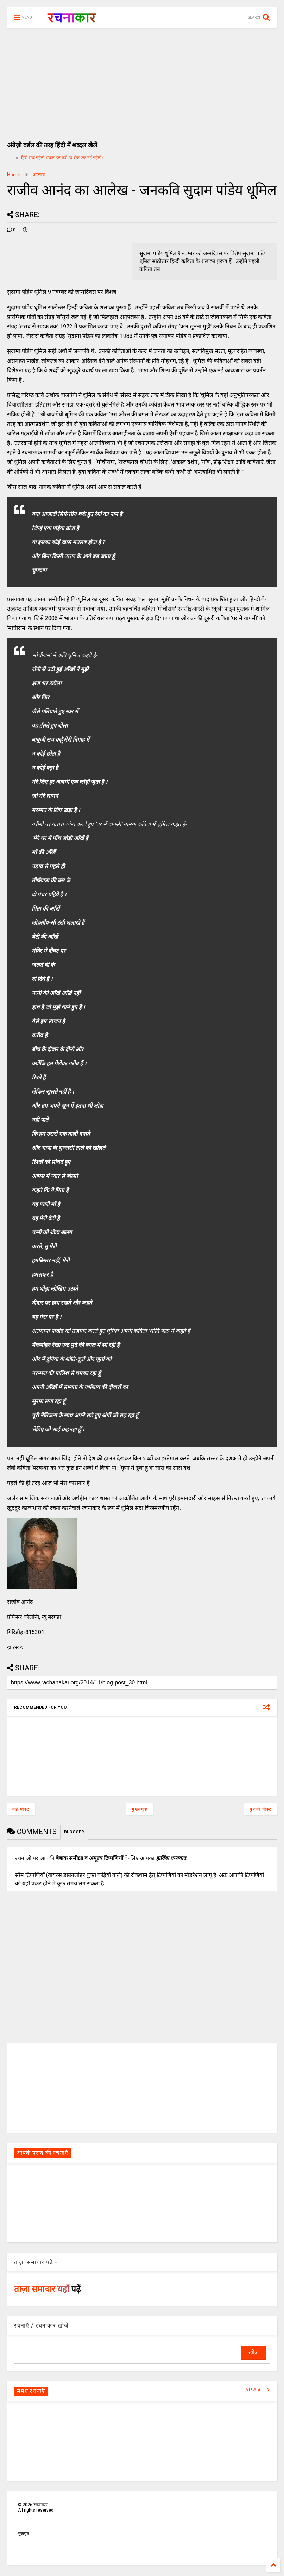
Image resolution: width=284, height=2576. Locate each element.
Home (13, 174)
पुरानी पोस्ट (261, 1809)
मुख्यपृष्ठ (139, 1809)
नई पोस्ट (21, 1809)
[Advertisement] (142, 81)
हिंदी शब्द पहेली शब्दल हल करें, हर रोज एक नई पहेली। (62, 157)
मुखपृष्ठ (23, 2533)
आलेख (39, 174)
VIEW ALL (258, 2390)
